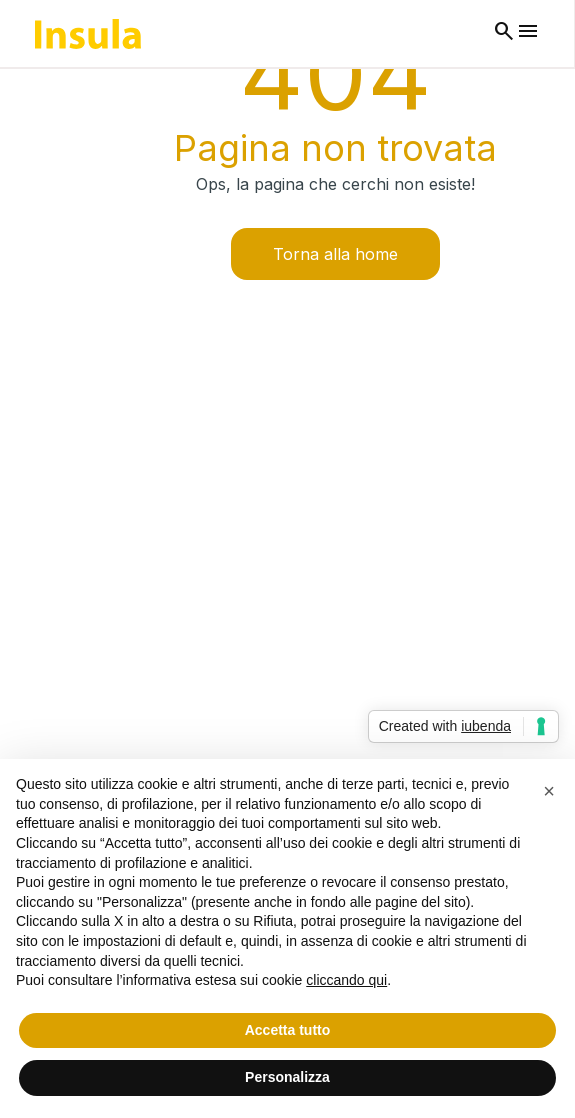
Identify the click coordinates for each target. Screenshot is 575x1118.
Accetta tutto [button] (288, 1030)
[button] (549, 791)
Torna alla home (335, 254)
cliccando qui (346, 980)
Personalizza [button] (287, 1077)
